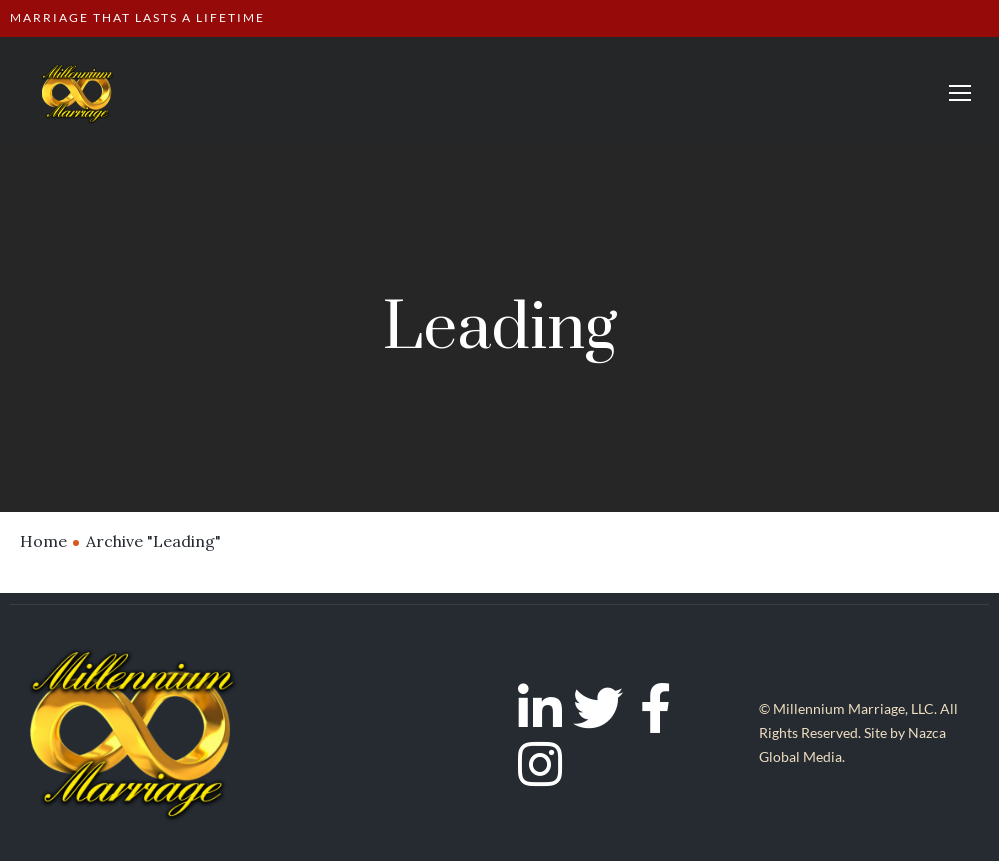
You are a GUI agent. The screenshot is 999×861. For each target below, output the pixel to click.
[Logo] (77, 91)
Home (43, 541)
